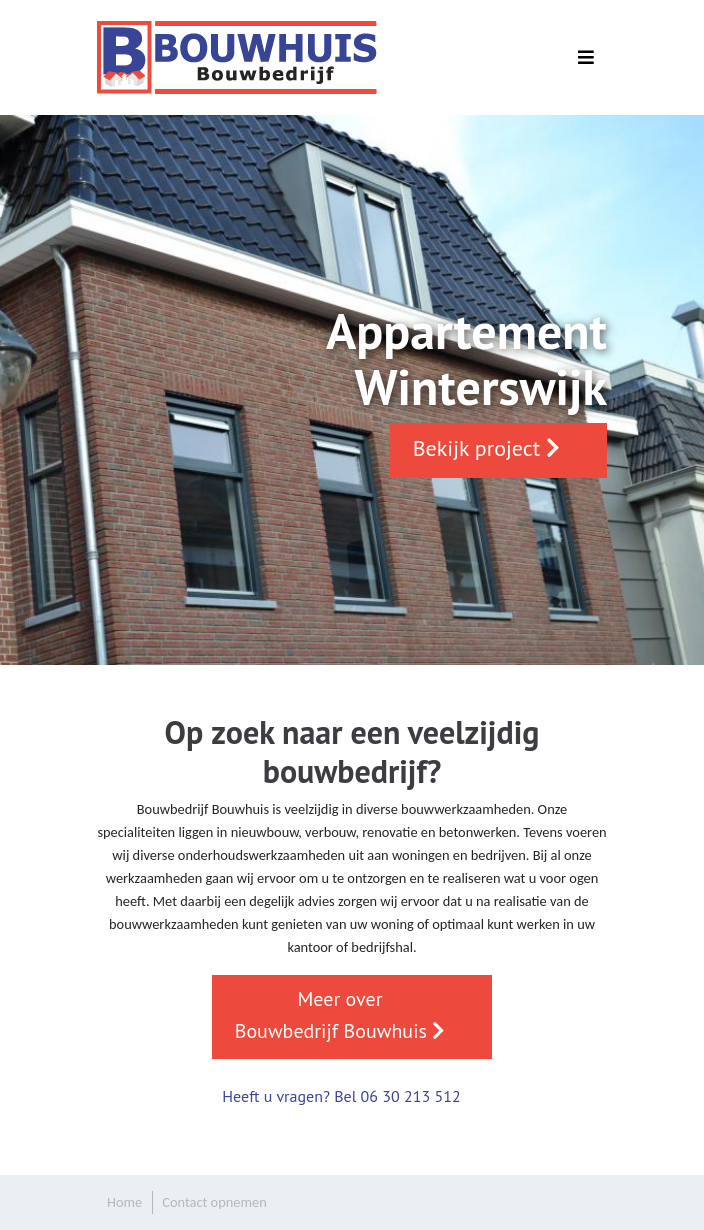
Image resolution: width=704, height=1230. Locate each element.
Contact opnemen (214, 1202)
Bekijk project (486, 448)
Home (124, 1202)
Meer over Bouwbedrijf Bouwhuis (340, 1015)
